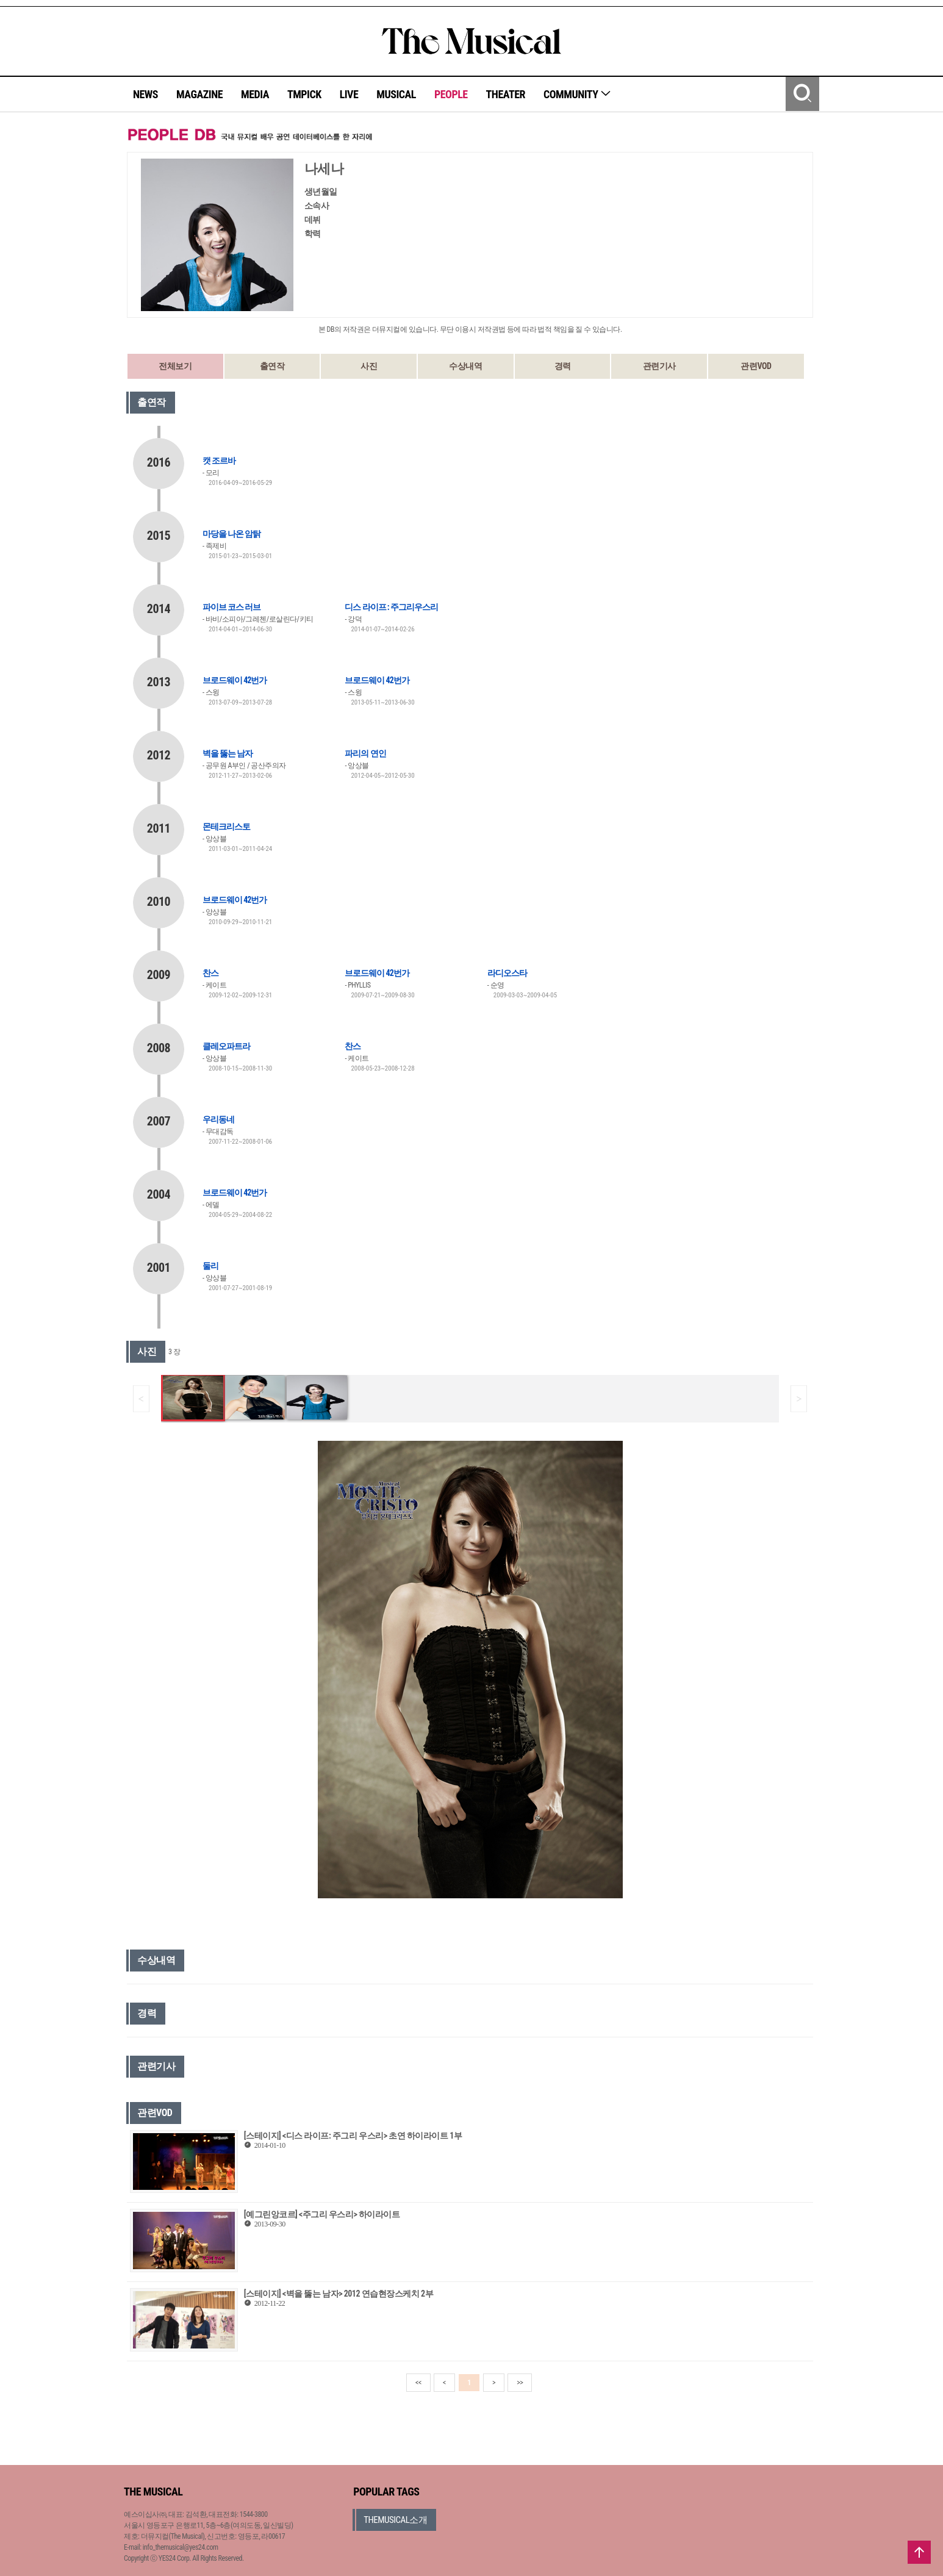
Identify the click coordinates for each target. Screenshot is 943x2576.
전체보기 (175, 366)
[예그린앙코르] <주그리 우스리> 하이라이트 (322, 2214)
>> (520, 2382)
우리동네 (218, 1119)
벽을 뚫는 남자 (228, 753)
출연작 (272, 366)
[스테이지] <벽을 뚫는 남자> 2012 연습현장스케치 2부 (338, 2293)
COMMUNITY (577, 94)
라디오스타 (507, 973)
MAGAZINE (199, 94)
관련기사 (659, 366)
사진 (368, 366)
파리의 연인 (365, 753)
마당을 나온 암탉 (231, 534)
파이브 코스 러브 (231, 607)
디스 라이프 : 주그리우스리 (391, 607)
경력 (562, 366)
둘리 (210, 1266)
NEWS (145, 94)
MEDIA (255, 94)
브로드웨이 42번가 (235, 680)
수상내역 (465, 366)
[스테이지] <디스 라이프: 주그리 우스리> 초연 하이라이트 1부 (353, 2135)
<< (418, 2382)
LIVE (349, 94)
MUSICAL (396, 94)
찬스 (210, 973)
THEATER (505, 94)
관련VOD (755, 366)
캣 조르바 (219, 460)
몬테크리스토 (226, 826)
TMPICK (304, 94)
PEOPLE (451, 94)
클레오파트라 (226, 1046)
